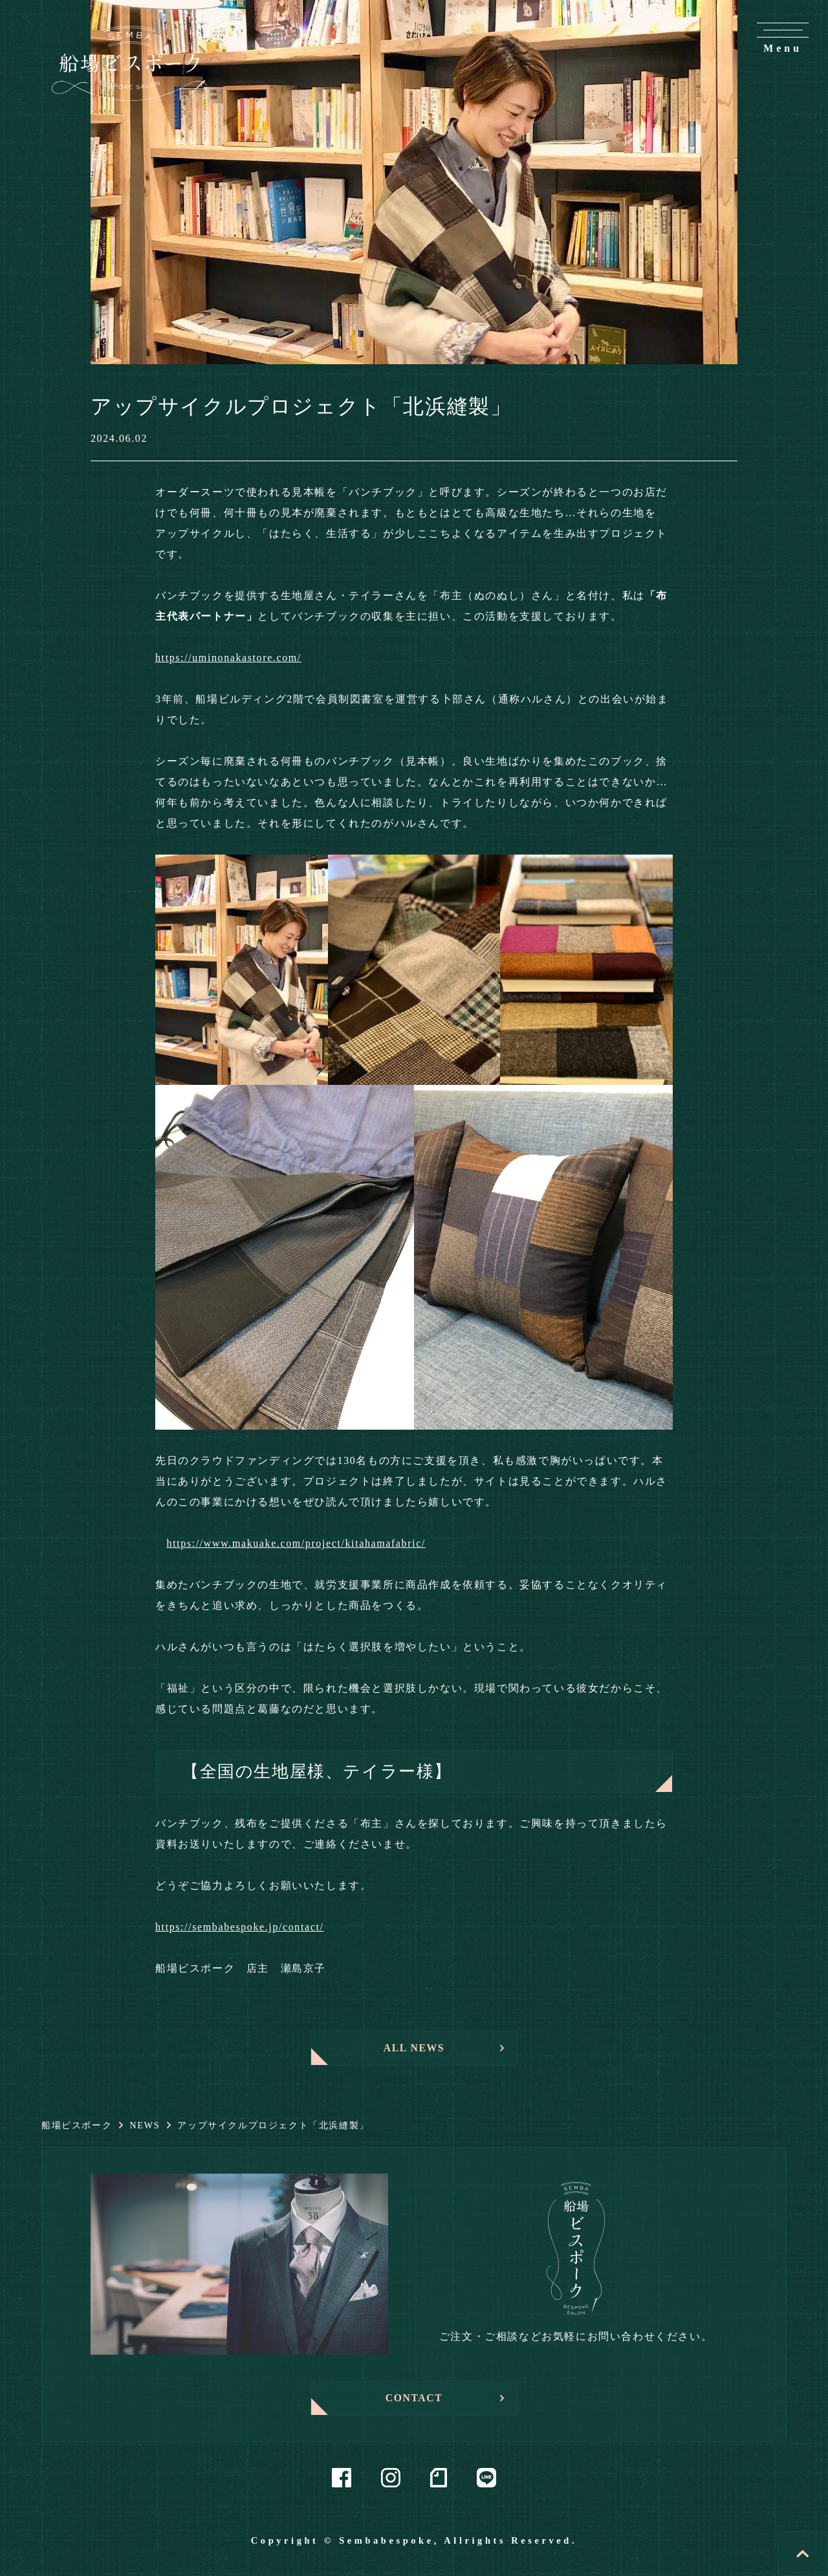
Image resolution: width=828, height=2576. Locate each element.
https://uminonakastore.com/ (228, 657)
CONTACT (414, 2397)
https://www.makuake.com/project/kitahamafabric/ (296, 1543)
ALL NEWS (414, 2047)
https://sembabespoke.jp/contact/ (239, 1926)
